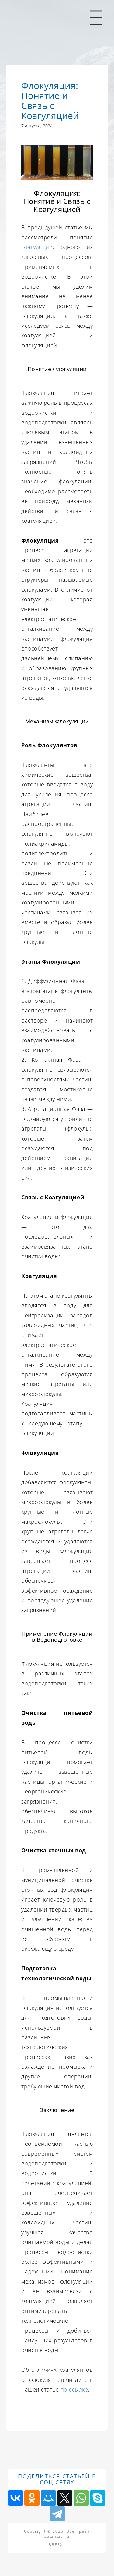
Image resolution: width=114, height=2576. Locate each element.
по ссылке (74, 2389)
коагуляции (37, 247)
